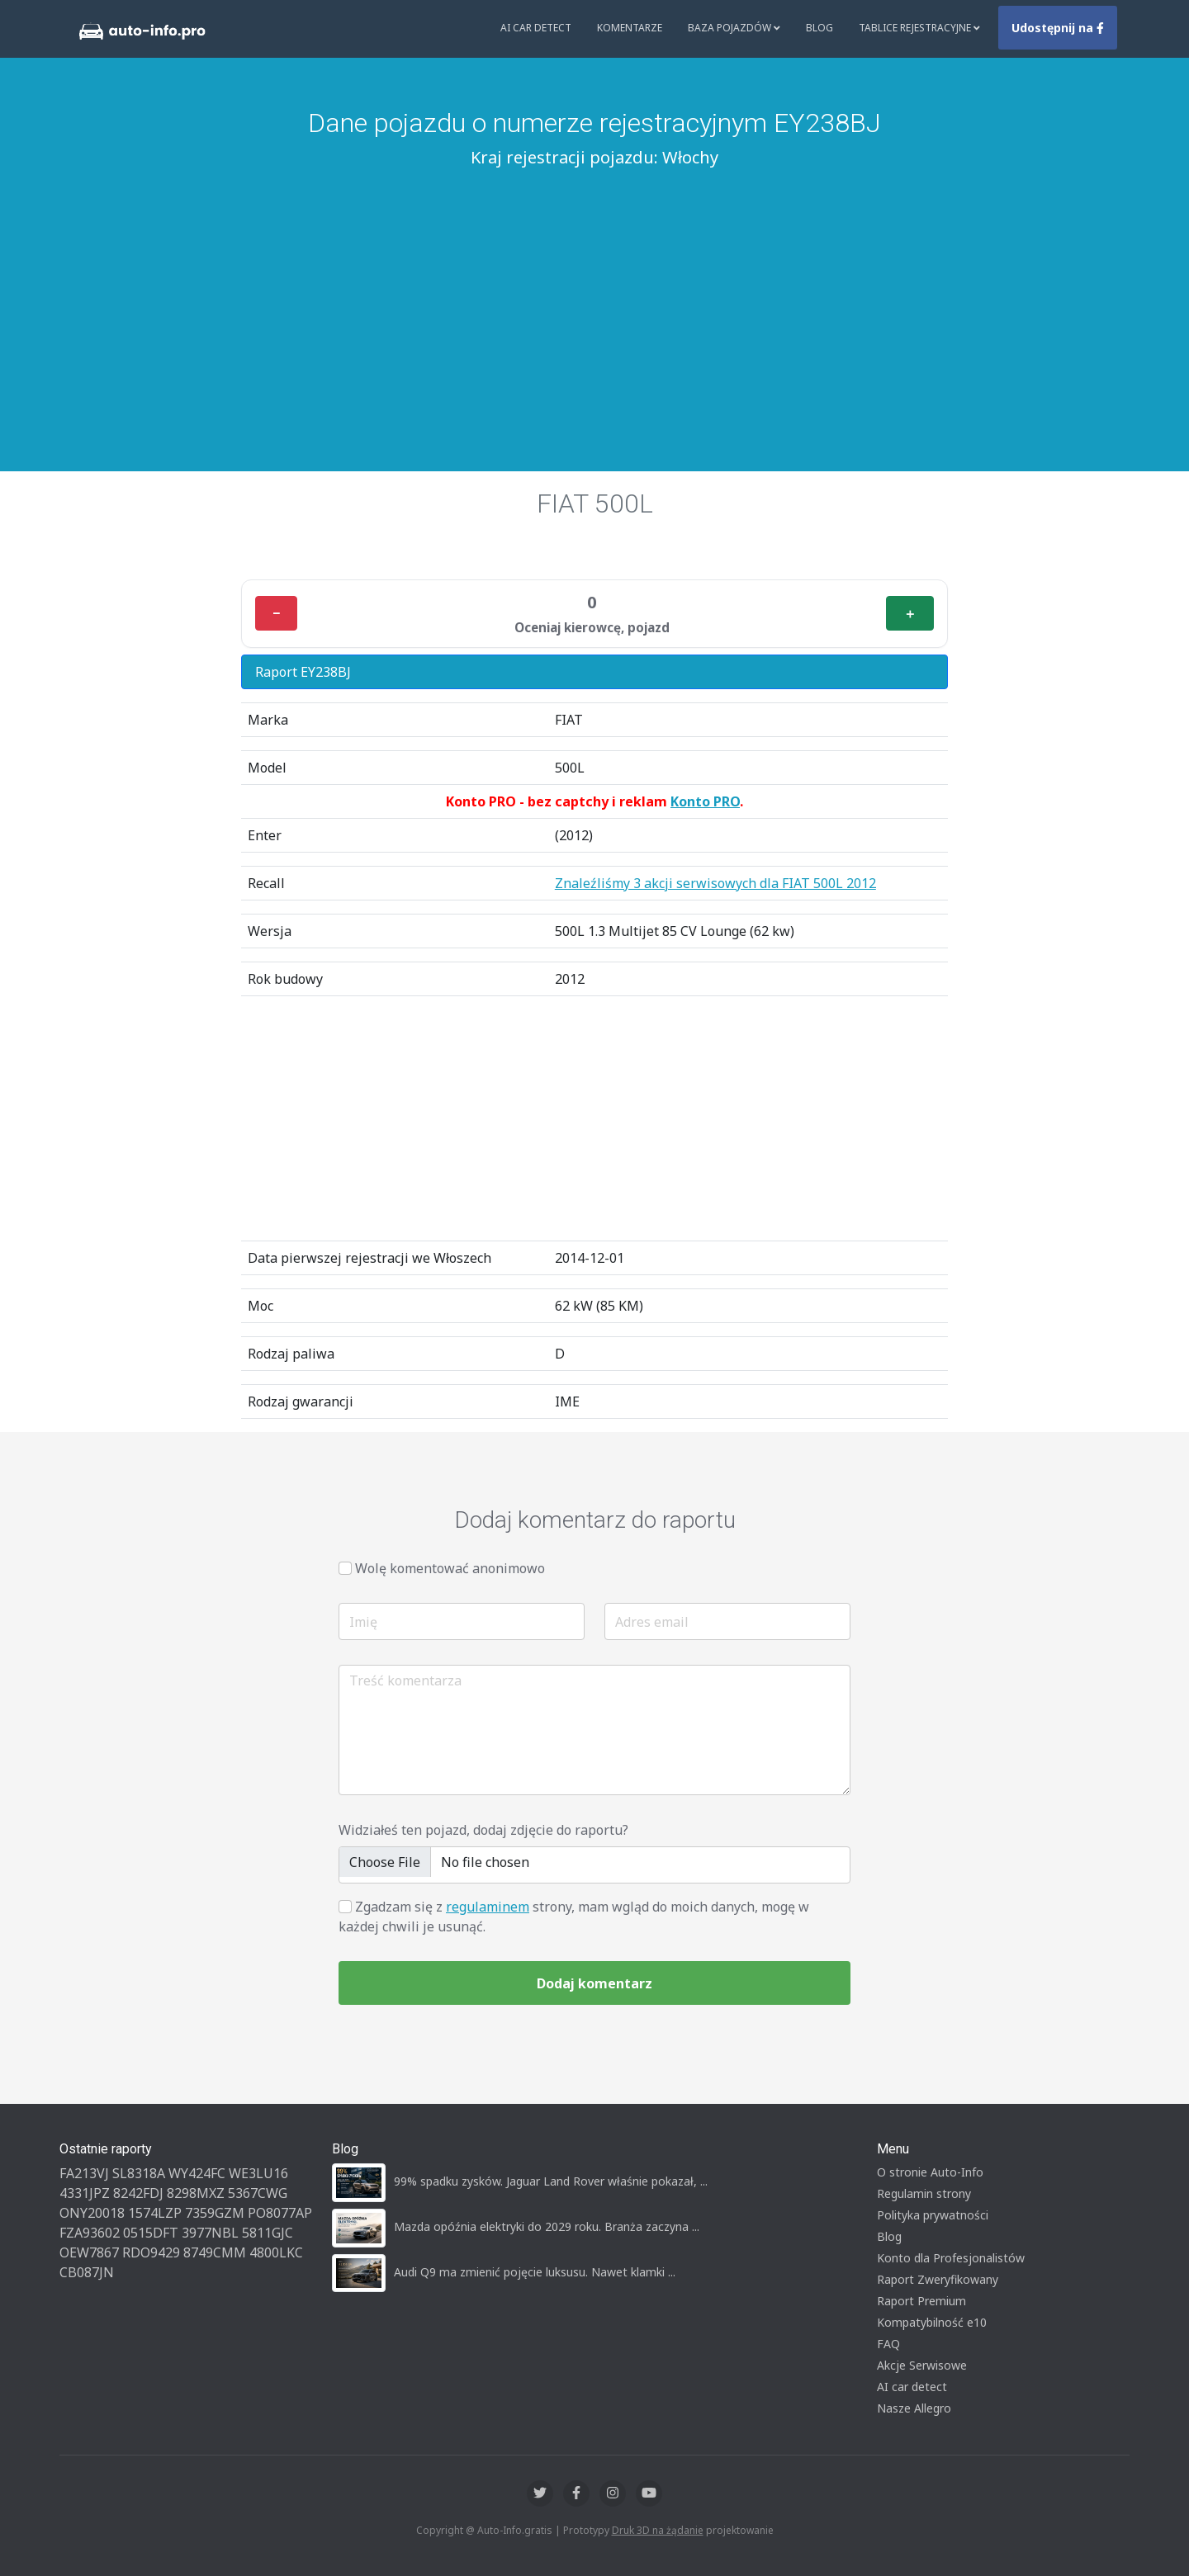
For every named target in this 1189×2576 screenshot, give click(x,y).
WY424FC (196, 2173)
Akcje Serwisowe (922, 2365)
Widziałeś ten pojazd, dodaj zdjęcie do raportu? (483, 1830)
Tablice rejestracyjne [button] (919, 28)
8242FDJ (138, 2193)
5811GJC (267, 2233)
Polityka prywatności (932, 2215)
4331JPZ (84, 2193)
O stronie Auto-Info (930, 2172)
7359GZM (214, 2213)
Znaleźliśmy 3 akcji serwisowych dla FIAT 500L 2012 (715, 883)
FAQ (888, 2343)
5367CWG (257, 2193)
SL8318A (138, 2173)
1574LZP (155, 2213)
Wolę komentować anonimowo (450, 1568)
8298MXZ (196, 2193)
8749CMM (214, 2252)
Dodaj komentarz (594, 1983)
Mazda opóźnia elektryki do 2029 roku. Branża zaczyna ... (546, 2226)
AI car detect (912, 2386)
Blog (819, 28)
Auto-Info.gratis (514, 2530)
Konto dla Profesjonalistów (951, 2258)
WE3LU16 (258, 2173)
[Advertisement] (594, 298)
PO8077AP (280, 2213)
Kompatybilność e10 (932, 2322)
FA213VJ (84, 2173)
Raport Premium (921, 2301)
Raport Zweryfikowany (937, 2279)
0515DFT (150, 2233)
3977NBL (210, 2233)
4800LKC (276, 2252)
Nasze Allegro (914, 2408)
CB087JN (86, 2272)
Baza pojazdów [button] (734, 28)
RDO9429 (151, 2252)
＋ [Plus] (910, 613)
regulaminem (487, 1907)
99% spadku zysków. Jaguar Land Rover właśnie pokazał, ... (551, 2181)
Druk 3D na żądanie (657, 2530)
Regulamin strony (924, 2193)
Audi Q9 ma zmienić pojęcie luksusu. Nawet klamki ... (534, 2272)
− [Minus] (276, 613)
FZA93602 (89, 2233)
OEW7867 (89, 2252)
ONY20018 (92, 2213)
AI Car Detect (535, 28)
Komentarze (629, 28)
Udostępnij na (1057, 27)
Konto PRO (705, 801)
